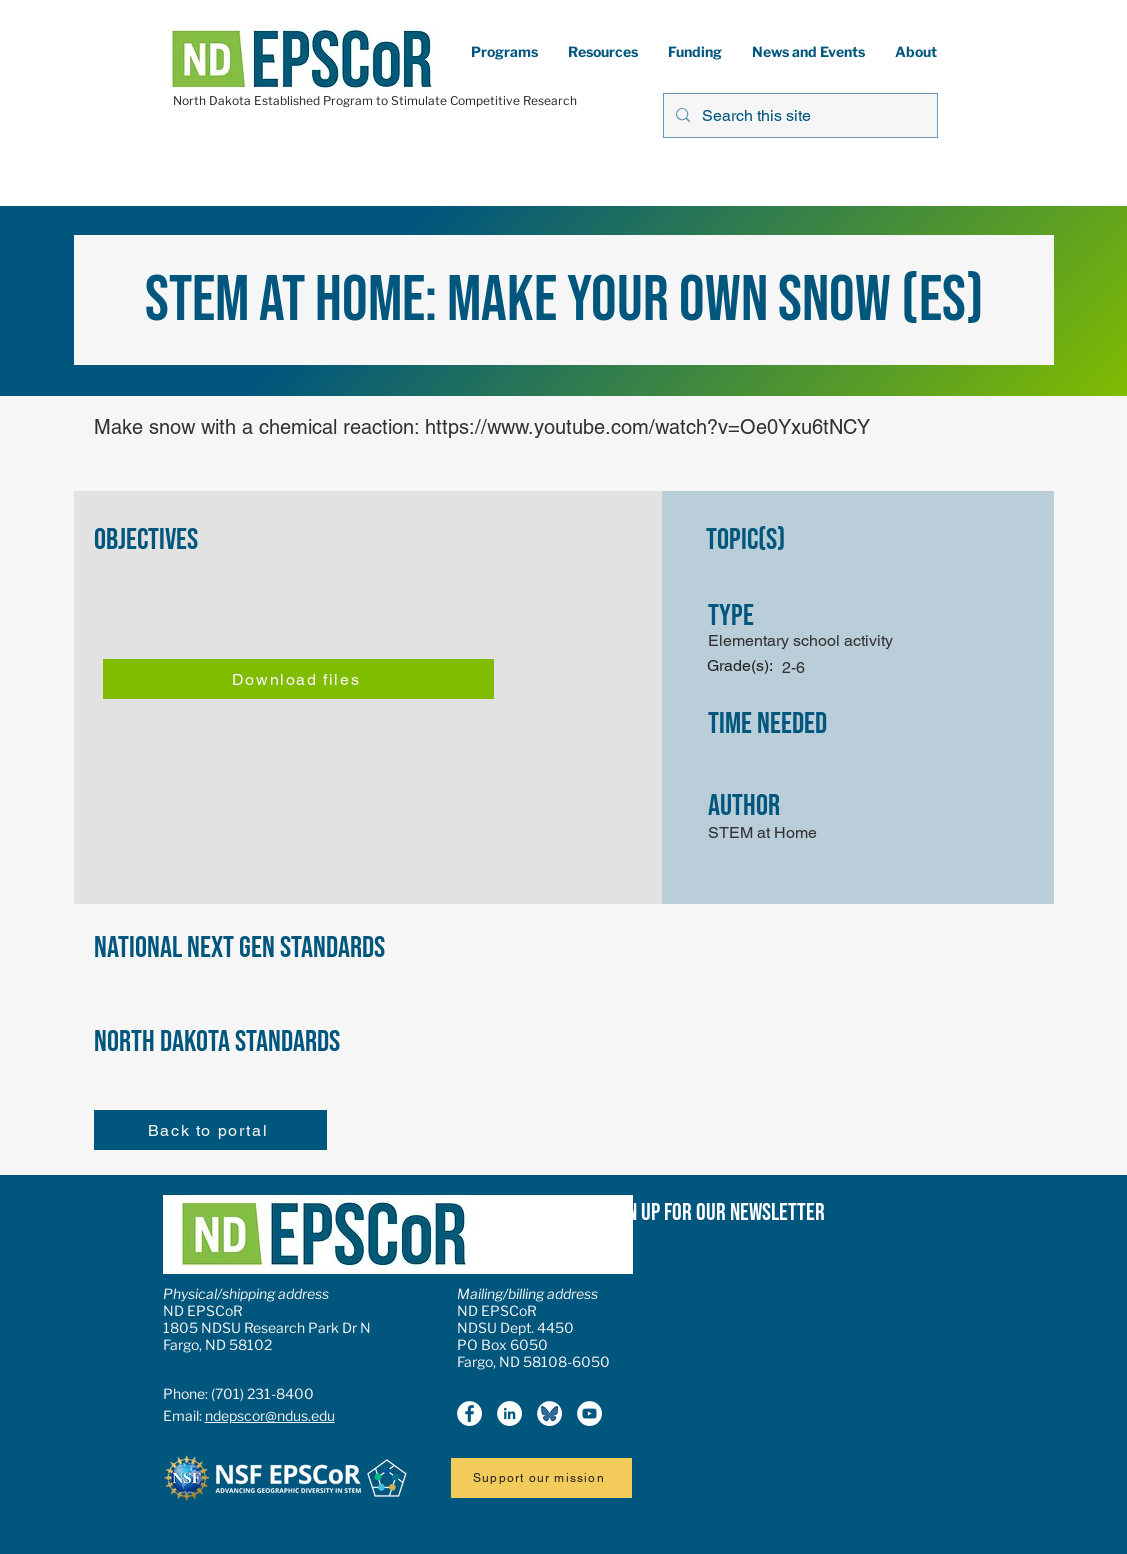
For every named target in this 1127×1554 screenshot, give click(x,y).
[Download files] (298, 679)
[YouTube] (589, 1413)
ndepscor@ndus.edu (270, 1415)
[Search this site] (798, 115)
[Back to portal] (210, 1130)
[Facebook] (469, 1413)
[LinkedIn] (509, 1413)
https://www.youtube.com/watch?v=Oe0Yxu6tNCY (647, 427)
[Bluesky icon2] (549, 1413)
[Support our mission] (541, 1478)
